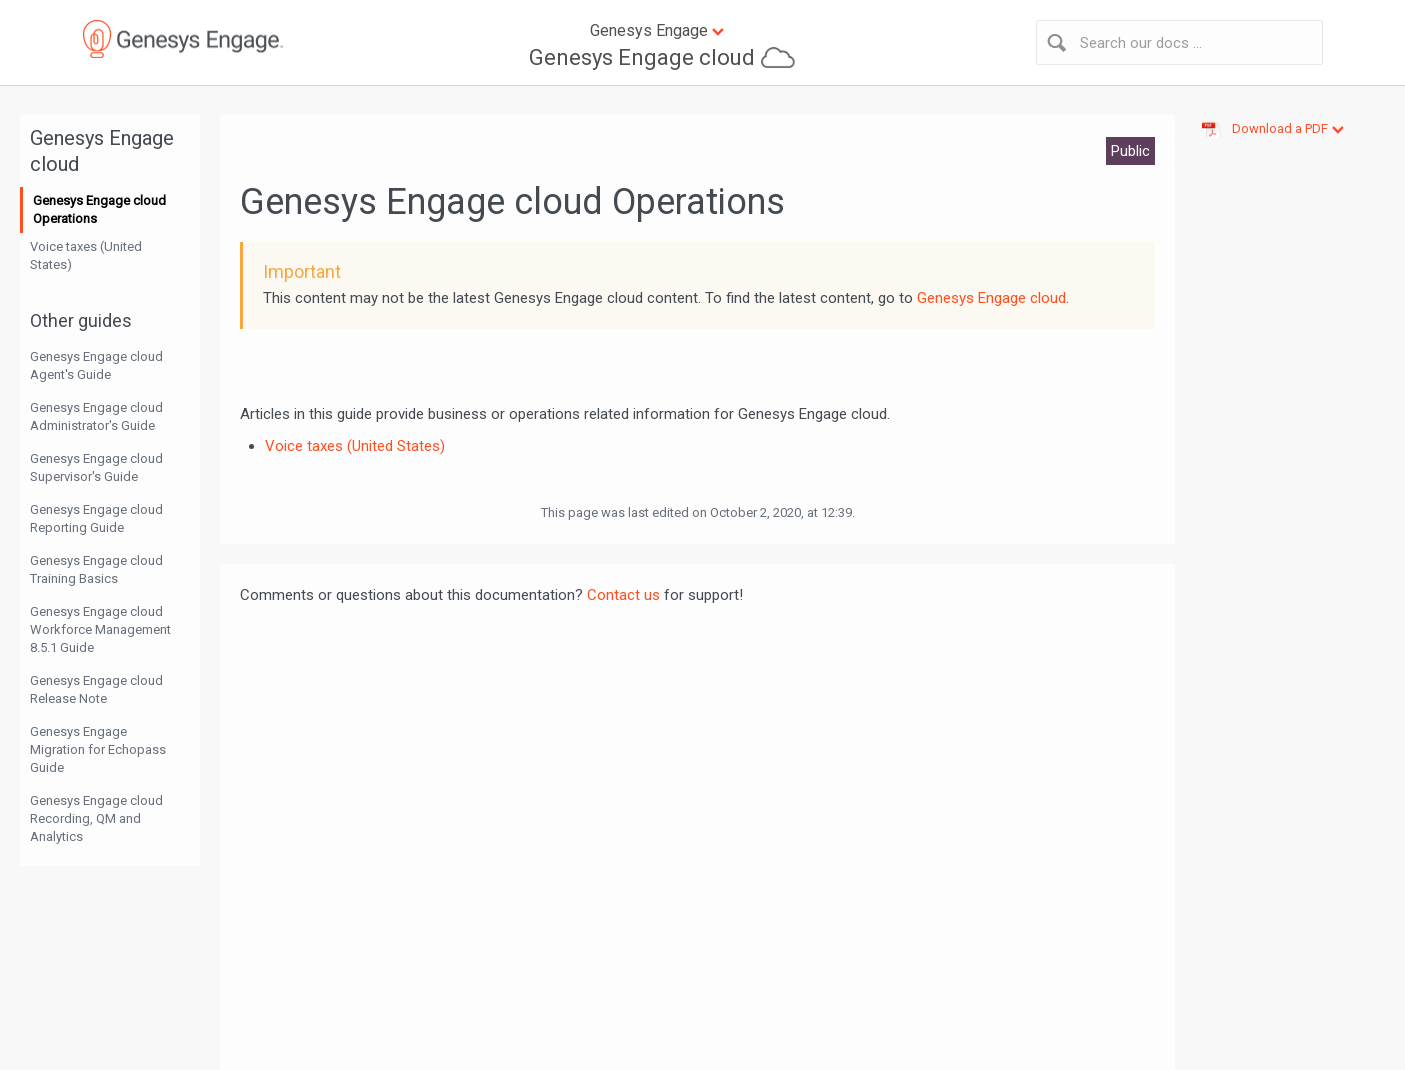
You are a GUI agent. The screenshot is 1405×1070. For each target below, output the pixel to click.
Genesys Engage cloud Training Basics (96, 569)
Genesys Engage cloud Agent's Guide (96, 365)
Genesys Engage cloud (642, 57)
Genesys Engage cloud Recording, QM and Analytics (96, 818)
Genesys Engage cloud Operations (99, 209)
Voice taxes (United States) (86, 255)
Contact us (623, 595)
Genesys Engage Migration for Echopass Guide (98, 749)
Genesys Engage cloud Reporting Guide (96, 518)
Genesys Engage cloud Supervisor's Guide (96, 467)
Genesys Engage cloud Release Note (96, 689)
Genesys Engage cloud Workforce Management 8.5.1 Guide (100, 629)
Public (1130, 151)
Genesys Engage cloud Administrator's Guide (96, 416)
